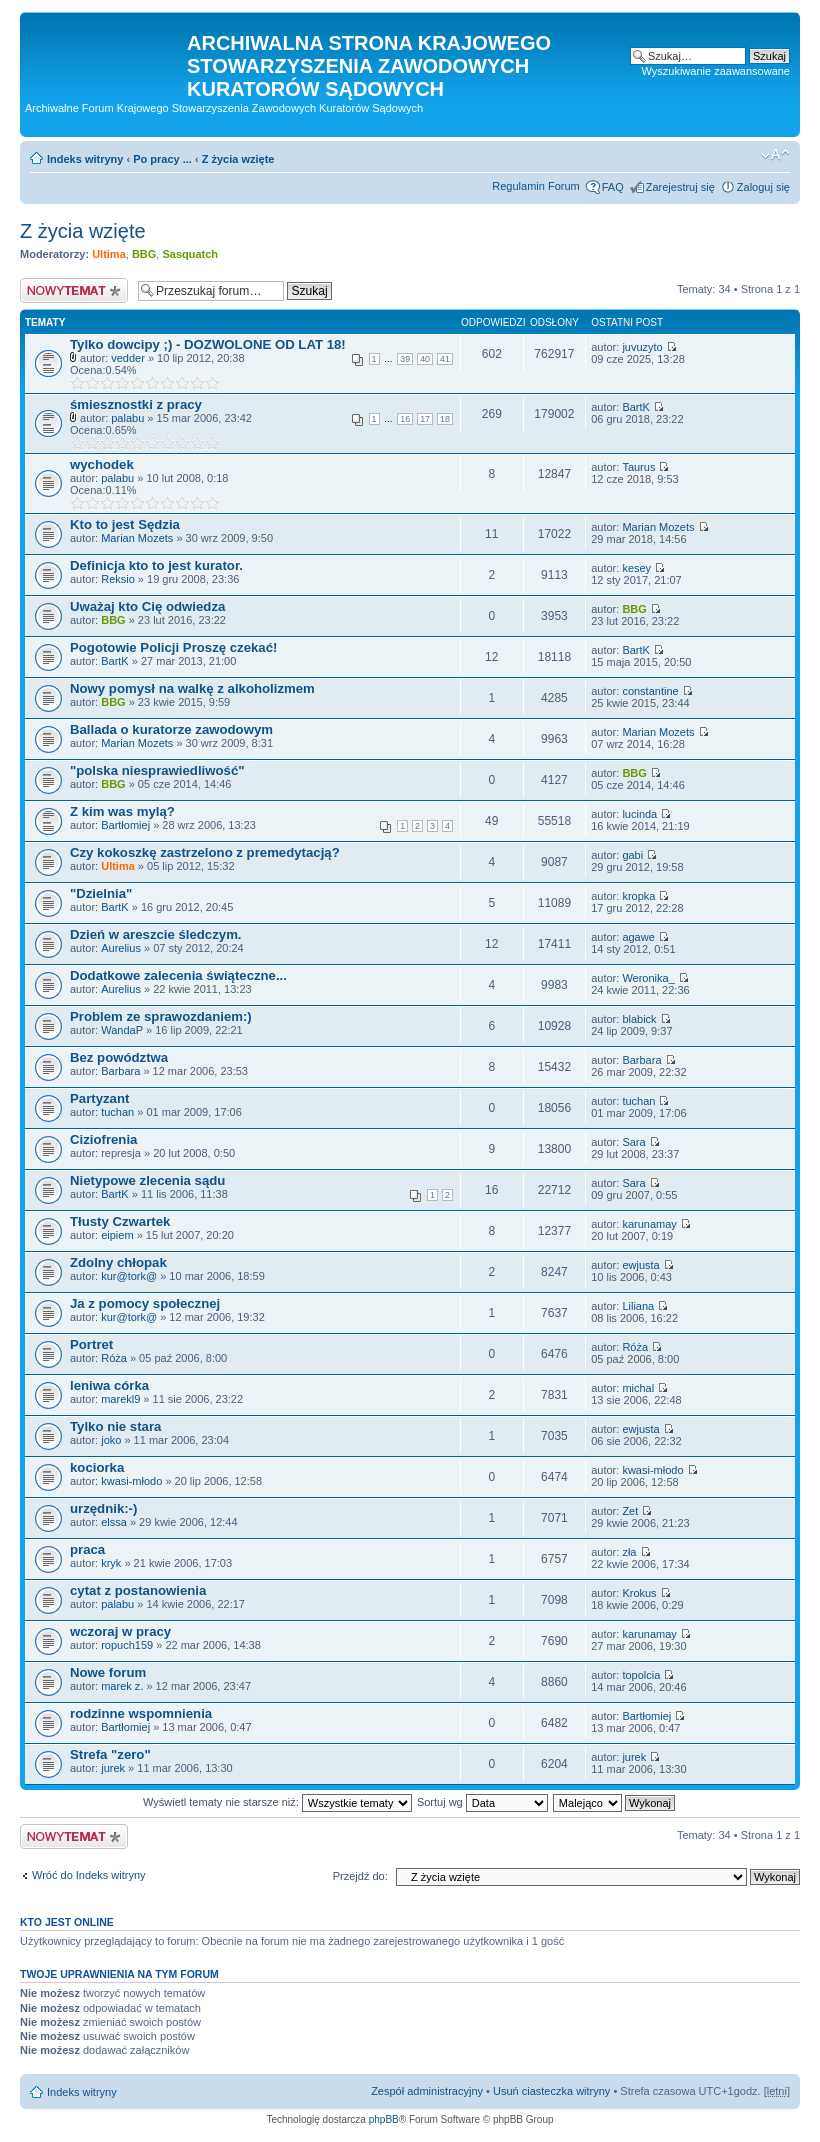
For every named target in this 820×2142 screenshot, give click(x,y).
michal (638, 1388)
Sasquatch (190, 254)
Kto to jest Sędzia (125, 524)
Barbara (120, 1071)
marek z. (122, 1686)
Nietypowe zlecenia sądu (147, 1180)
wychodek (102, 464)
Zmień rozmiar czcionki (775, 155)
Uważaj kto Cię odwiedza (147, 606)
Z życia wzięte (238, 159)
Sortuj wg (482, 1802)
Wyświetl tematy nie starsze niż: (277, 1802)
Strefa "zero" (110, 1754)
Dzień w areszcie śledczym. (156, 934)
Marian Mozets (137, 538)
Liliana (638, 1306)
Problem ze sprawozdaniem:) (161, 1016)
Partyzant (99, 1098)
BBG (144, 254)
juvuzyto (642, 347)
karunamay (649, 1224)
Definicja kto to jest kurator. (156, 565)
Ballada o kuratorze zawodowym (171, 729)
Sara (633, 1142)
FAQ (613, 187)
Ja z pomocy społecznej (145, 1303)
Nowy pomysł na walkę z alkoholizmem (192, 688)
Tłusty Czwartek (120, 1221)
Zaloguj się (763, 187)
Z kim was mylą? (122, 811)
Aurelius (121, 948)
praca (87, 1549)
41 (445, 359)
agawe (638, 937)
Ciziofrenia (103, 1139)
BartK (636, 407)
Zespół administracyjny (427, 2091)
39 (405, 359)
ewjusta (640, 1265)
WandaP (122, 1030)
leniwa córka (109, 1385)
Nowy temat (74, 290)
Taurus (638, 467)
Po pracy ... (162, 159)
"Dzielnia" (101, 893)
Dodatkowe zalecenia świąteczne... (178, 975)
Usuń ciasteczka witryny (551, 2091)
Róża (114, 1358)
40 (425, 359)
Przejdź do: (360, 1876)
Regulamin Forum (535, 186)
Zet (630, 1511)
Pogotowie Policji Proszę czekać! (173, 647)
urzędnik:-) (103, 1508)
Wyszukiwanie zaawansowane (716, 71)
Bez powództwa (119, 1057)
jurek (113, 1768)
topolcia (641, 1675)
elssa (114, 1522)
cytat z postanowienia (138, 1590)
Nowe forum (108, 1672)
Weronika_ (648, 978)
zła (629, 1552)
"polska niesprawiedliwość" (157, 770)
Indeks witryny (85, 159)
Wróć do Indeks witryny (89, 1875)
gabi (632, 855)
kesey (636, 568)
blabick (639, 1019)
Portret (91, 1344)
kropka (638, 896)
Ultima (109, 254)
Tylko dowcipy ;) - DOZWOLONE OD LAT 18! (208, 344)
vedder (128, 358)
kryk (111, 1563)
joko (111, 1440)
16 (405, 419)
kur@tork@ (129, 1276)
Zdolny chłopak (118, 1262)
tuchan (117, 1112)
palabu (127, 418)
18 (445, 419)
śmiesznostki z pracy (136, 404)
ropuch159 (127, 1645)
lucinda (639, 814)
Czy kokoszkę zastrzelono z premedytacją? (205, 852)
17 (425, 419)
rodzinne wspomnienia (141, 1713)
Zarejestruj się (680, 187)
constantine (650, 691)
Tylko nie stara (115, 1426)
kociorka (97, 1467)
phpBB (384, 2119)
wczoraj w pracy (120, 1631)
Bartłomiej (125, 825)
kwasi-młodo (131, 1481)
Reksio (118, 579)
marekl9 (120, 1399)
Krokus (639, 1593)
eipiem (117, 1235)
